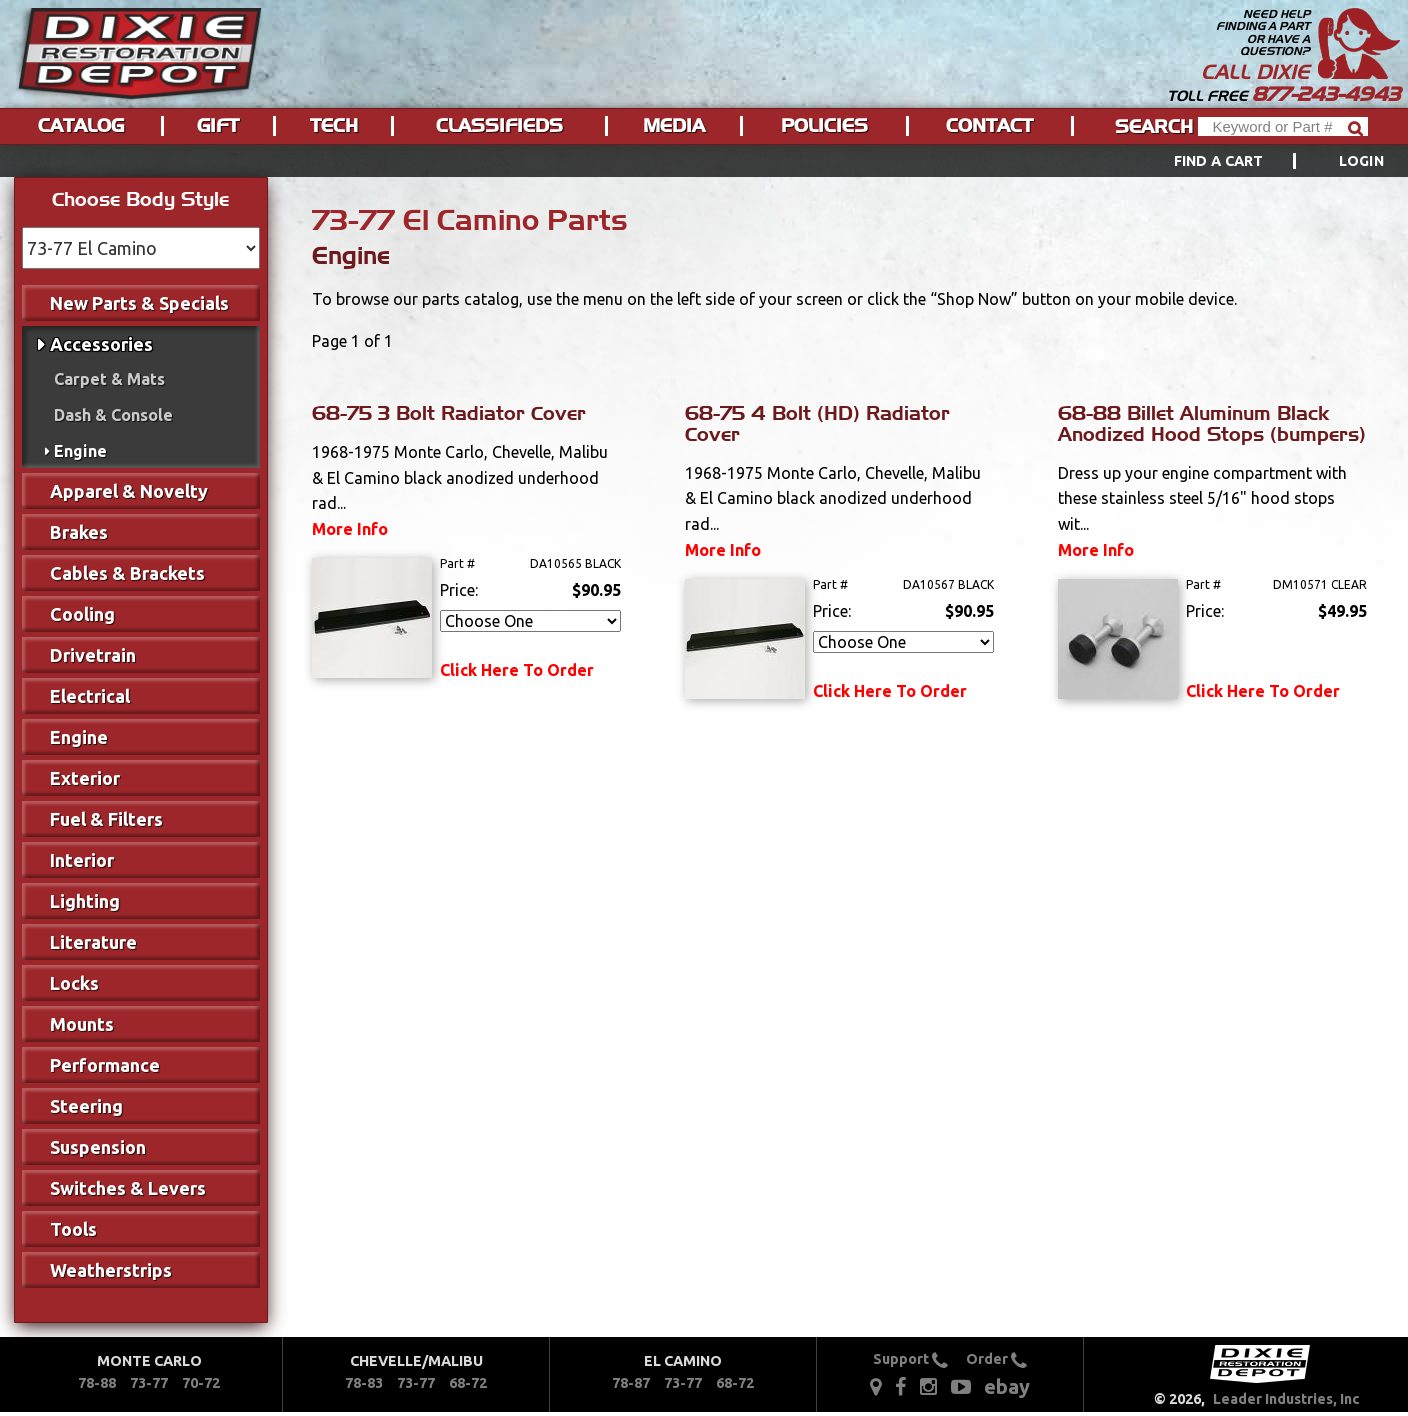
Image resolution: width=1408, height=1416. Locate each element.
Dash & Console (113, 415)
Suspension (98, 1147)
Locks (74, 983)
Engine (80, 451)
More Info (350, 529)
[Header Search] (1283, 126)
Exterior (85, 778)
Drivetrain (93, 655)
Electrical (90, 696)
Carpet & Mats (109, 379)
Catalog (81, 126)
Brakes (79, 532)
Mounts (82, 1024)
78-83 (364, 1383)
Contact (989, 126)
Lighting (85, 901)
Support (910, 1359)
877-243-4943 (1326, 94)
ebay (1007, 1386)
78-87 (631, 1383)
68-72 (468, 1383)
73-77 (149, 1383)
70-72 (201, 1383)
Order (996, 1359)
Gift (218, 126)
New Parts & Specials (139, 303)
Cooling (82, 614)
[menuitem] (1256, 161)
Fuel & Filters (106, 819)
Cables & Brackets (127, 573)
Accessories (101, 344)
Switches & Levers (128, 1188)
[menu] (704, 161)
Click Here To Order (517, 670)
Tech (334, 126)
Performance (105, 1065)
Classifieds (499, 126)
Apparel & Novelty (129, 491)
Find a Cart (1219, 161)
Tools (73, 1229)
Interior (82, 860)
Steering (86, 1106)
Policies (824, 126)
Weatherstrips (111, 1270)
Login (1361, 161)
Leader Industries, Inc (1286, 1399)
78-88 (97, 1383)
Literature (93, 942)
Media (674, 126)
